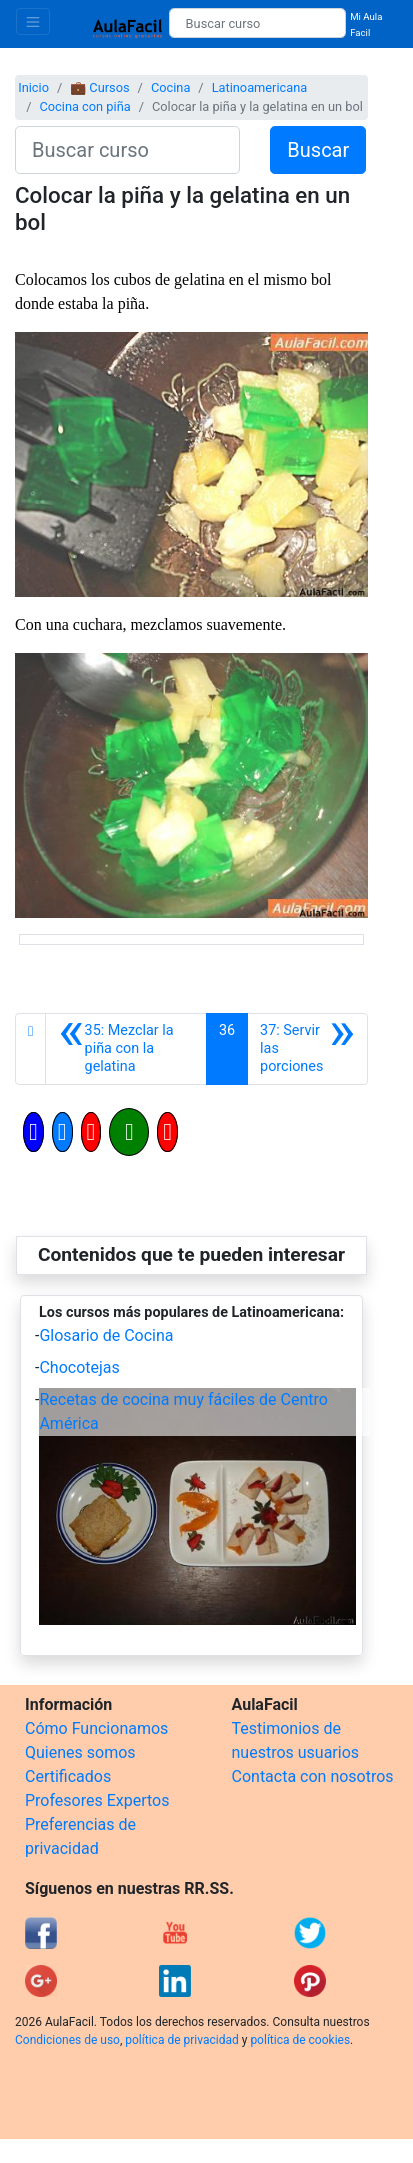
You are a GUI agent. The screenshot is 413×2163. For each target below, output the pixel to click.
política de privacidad (181, 2040)
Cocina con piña (84, 106)
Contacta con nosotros (313, 1776)
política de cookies (300, 2040)
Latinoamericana (260, 87)
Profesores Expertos (97, 1800)
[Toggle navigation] (33, 21)
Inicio (33, 87)
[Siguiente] (307, 1049)
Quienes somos (80, 1752)
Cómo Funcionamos (96, 1728)
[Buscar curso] (258, 23)
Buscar (318, 150)
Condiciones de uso (67, 2040)
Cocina (170, 87)
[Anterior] (126, 1049)
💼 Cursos (99, 87)
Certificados (68, 1776)
